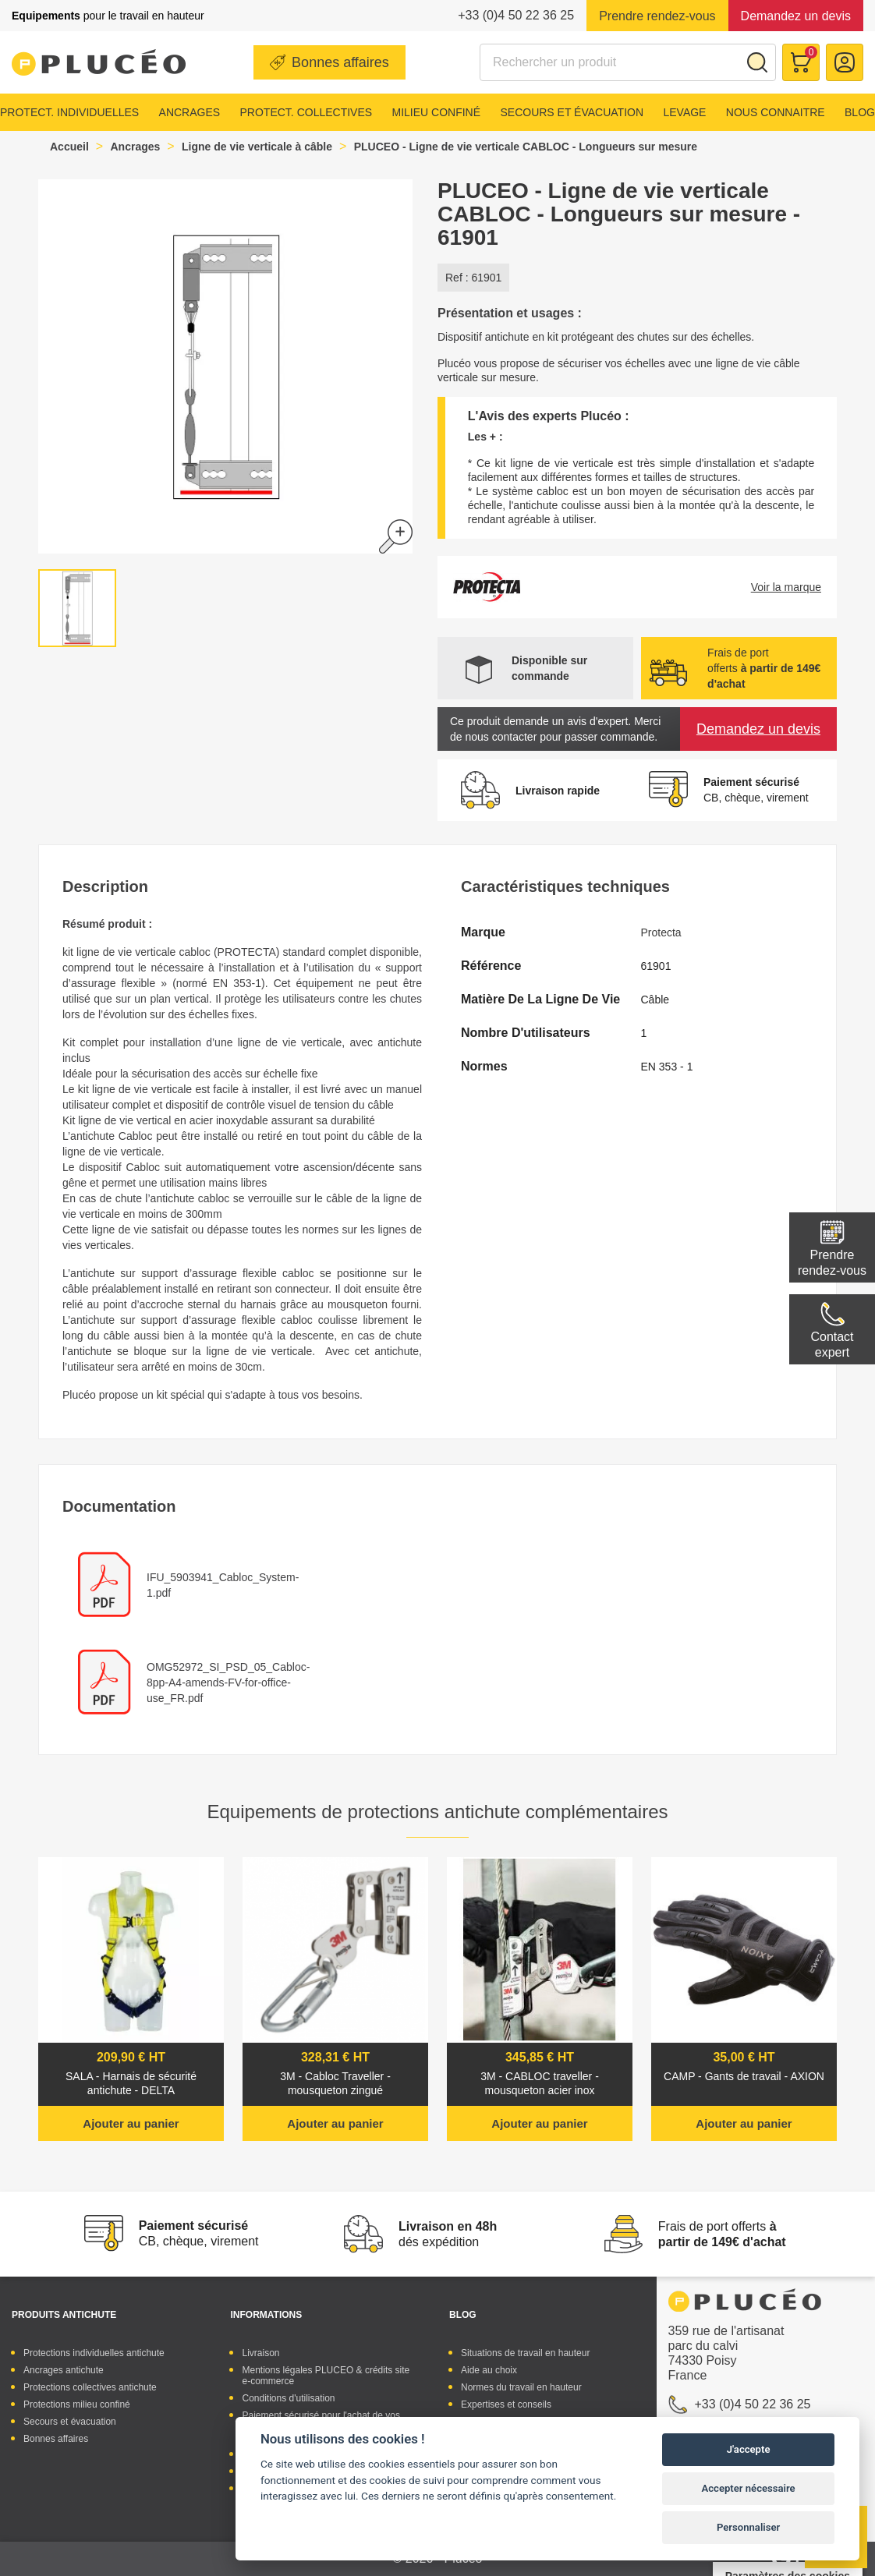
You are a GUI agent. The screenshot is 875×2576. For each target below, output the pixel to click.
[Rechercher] (628, 62)
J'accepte (748, 2449)
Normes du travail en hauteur (521, 2387)
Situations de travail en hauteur (525, 2353)
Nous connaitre (775, 112)
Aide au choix (489, 2370)
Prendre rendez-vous (657, 16)
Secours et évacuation (571, 112)
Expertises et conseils (506, 2404)
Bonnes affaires (340, 62)
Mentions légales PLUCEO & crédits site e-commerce (325, 2376)
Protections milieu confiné (76, 2404)
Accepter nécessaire (748, 2488)
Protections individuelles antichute (94, 2353)
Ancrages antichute (63, 2370)
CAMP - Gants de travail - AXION (744, 2076)
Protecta (661, 932)
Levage (684, 112)
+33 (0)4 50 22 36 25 (516, 15)
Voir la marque (786, 587)
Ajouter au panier (131, 2123)
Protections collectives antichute (90, 2387)
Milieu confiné (436, 112)
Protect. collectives (306, 112)
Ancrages (190, 112)
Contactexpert (831, 1344)
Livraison (260, 2353)
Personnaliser (748, 2527)
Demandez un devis (796, 16)
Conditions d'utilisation (288, 2398)
